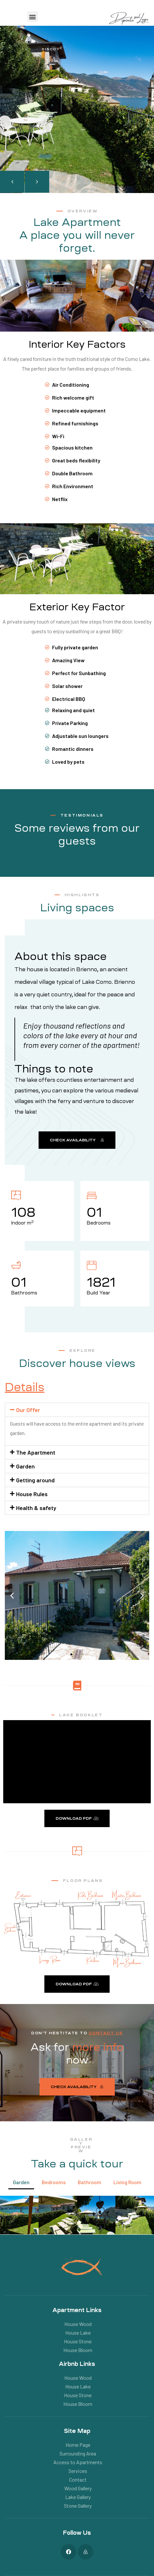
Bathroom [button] (89, 2182)
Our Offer (28, 1409)
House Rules (32, 1493)
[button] (32, 16)
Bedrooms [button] (54, 2182)
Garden (25, 1466)
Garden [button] (21, 2182)
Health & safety (36, 1507)
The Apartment (35, 1452)
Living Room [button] (127, 2182)
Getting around (35, 1480)
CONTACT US (106, 2033)
